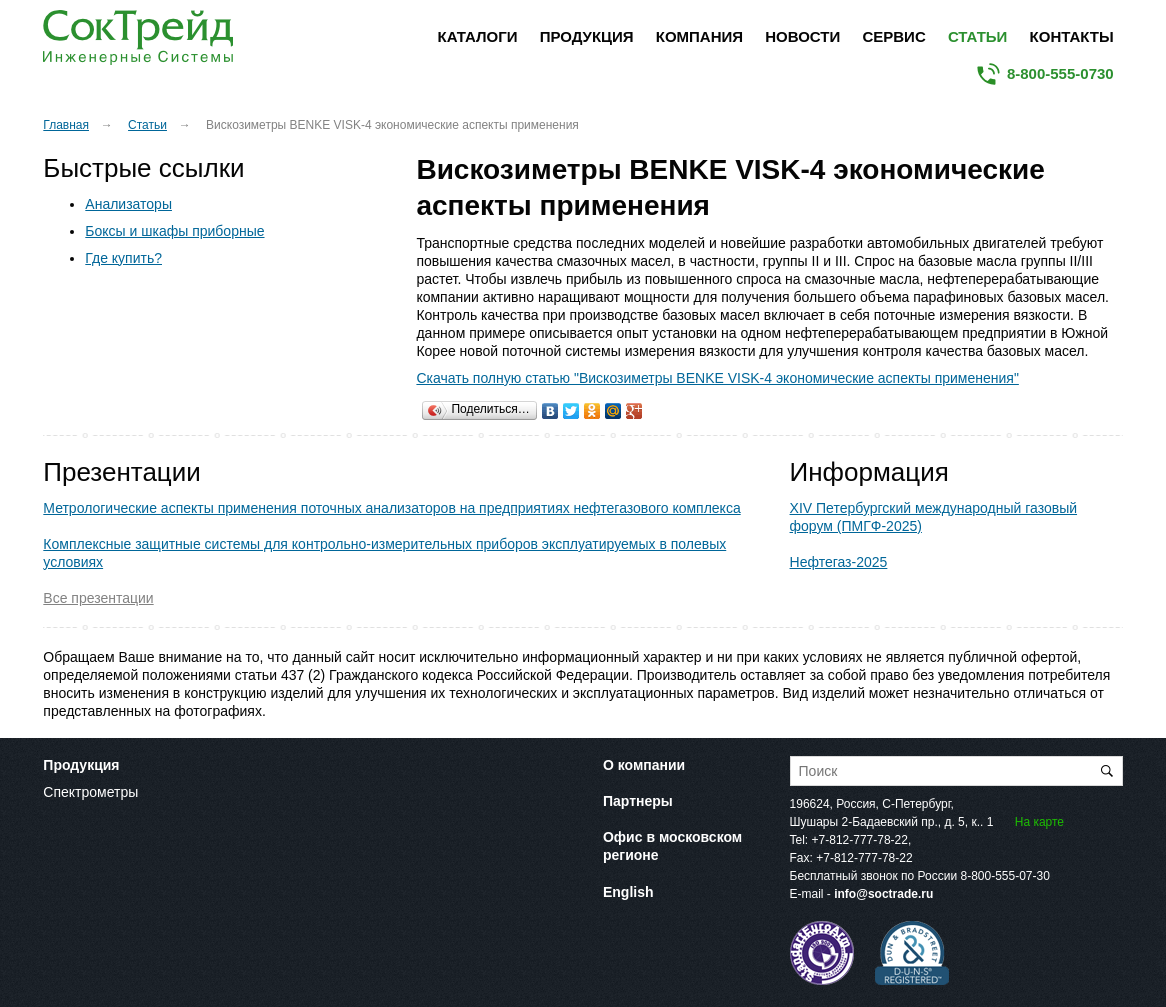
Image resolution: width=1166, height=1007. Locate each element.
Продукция (587, 36)
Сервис (893, 36)
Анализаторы (128, 204)
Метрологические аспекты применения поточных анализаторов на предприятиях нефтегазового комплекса (391, 508)
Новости (802, 36)
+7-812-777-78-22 (860, 840)
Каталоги (478, 36)
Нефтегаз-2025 (839, 562)
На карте (1039, 822)
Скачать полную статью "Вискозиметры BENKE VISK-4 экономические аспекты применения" (717, 378)
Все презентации (98, 598)
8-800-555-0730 (1060, 73)
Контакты (1072, 36)
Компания (699, 36)
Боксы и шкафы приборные (174, 231)
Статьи (978, 36)
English (628, 892)
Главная (66, 125)
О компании (644, 765)
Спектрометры (90, 792)
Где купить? (123, 258)
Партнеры (638, 801)
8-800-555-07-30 (1004, 876)
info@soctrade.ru (883, 894)
